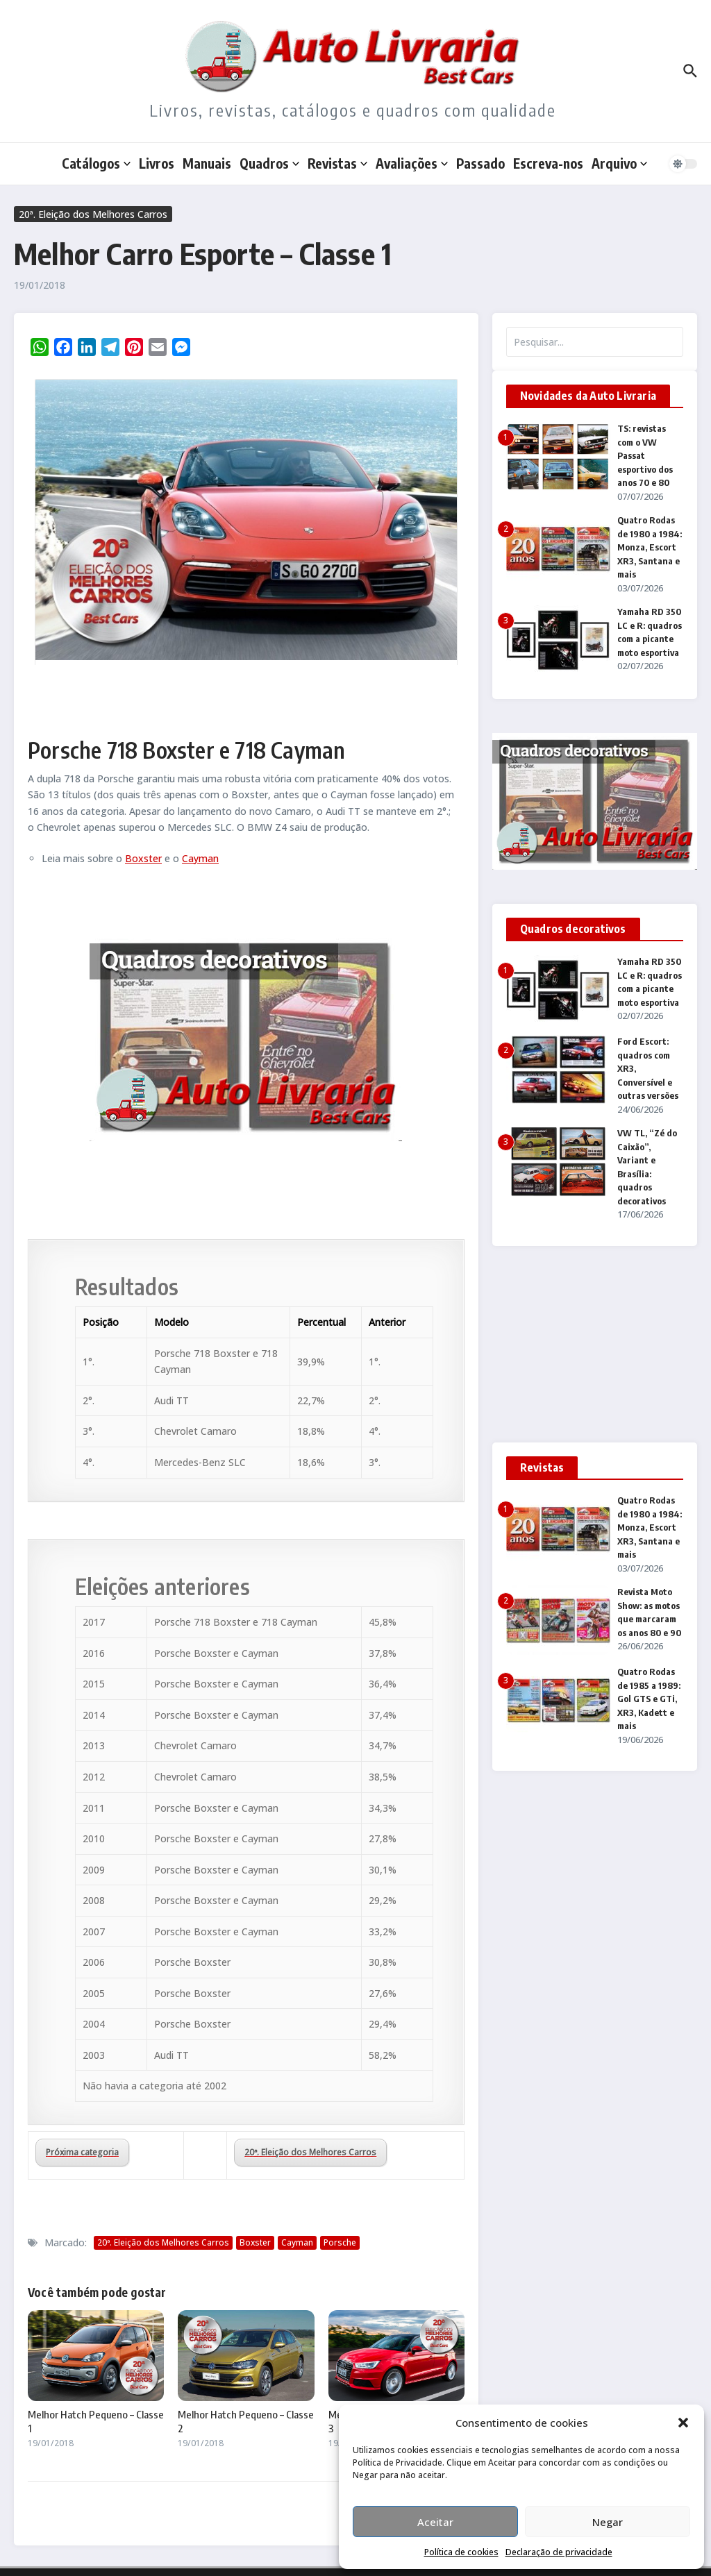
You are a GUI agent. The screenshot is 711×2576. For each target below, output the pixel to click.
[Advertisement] (594, 1350)
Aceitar (435, 2522)
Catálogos (96, 163)
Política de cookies (461, 2552)
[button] (683, 2423)
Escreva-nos (548, 163)
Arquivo (619, 163)
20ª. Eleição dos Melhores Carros (93, 214)
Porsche (340, 2242)
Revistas (337, 163)
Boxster (143, 858)
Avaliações (412, 163)
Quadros (269, 163)
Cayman (200, 858)
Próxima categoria (82, 2152)
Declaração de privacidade (558, 2552)
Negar (607, 2522)
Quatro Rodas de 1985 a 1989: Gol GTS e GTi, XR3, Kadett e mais (648, 1698)
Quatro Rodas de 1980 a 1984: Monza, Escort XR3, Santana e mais (649, 547)
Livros (156, 163)
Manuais (207, 163)
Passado (480, 163)
